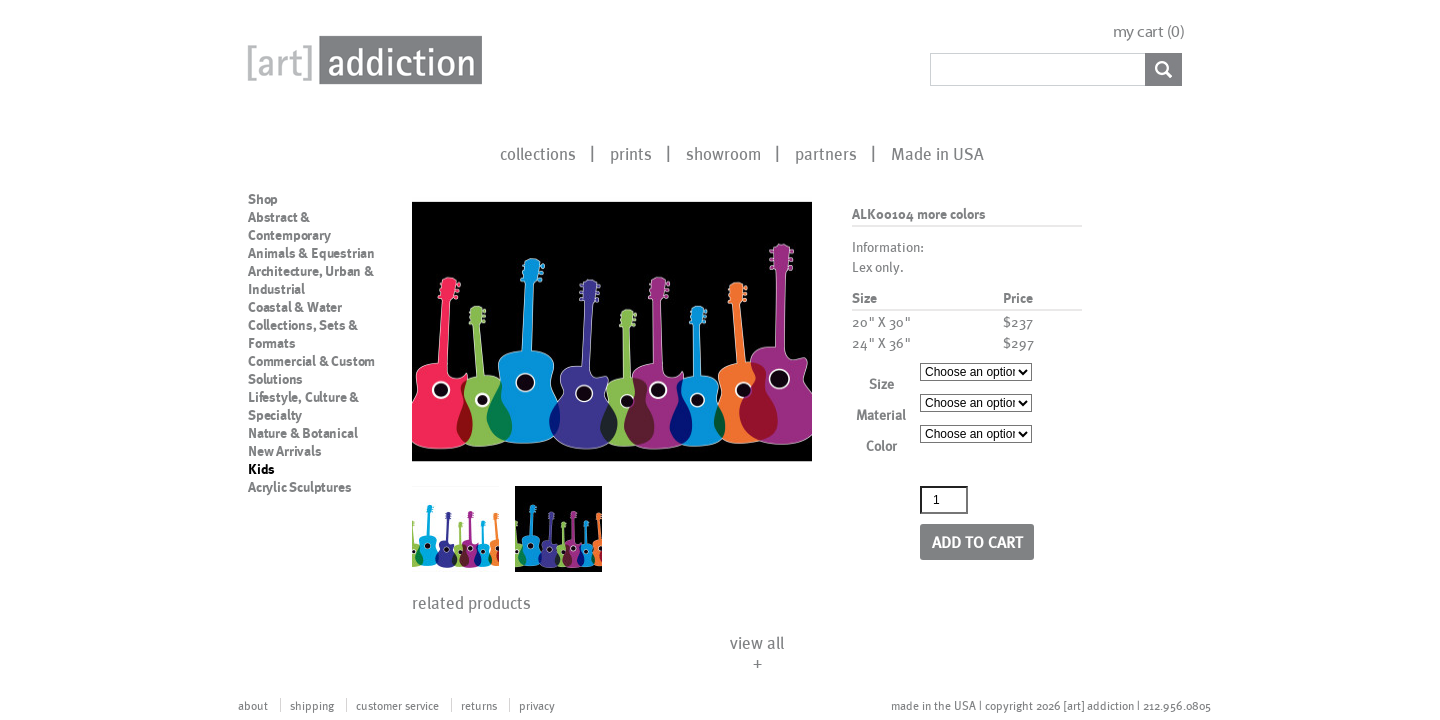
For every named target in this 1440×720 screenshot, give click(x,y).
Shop (263, 199)
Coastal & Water (295, 307)
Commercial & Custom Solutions (311, 370)
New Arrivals (285, 451)
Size (881, 383)
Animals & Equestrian (311, 253)
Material (881, 414)
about (253, 705)
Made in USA (937, 153)
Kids (261, 469)
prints (631, 153)
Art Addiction (361, 60)
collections (538, 153)
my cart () (1149, 31)
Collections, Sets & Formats (303, 334)
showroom (723, 153)
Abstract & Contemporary (289, 226)
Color (881, 445)
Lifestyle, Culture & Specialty (303, 406)
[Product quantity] (944, 500)
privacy (537, 705)
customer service (397, 705)
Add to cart (977, 541)
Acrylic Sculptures (299, 487)
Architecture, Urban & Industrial (311, 280)
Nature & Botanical (302, 433)
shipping (312, 705)
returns (479, 705)
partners (826, 153)
